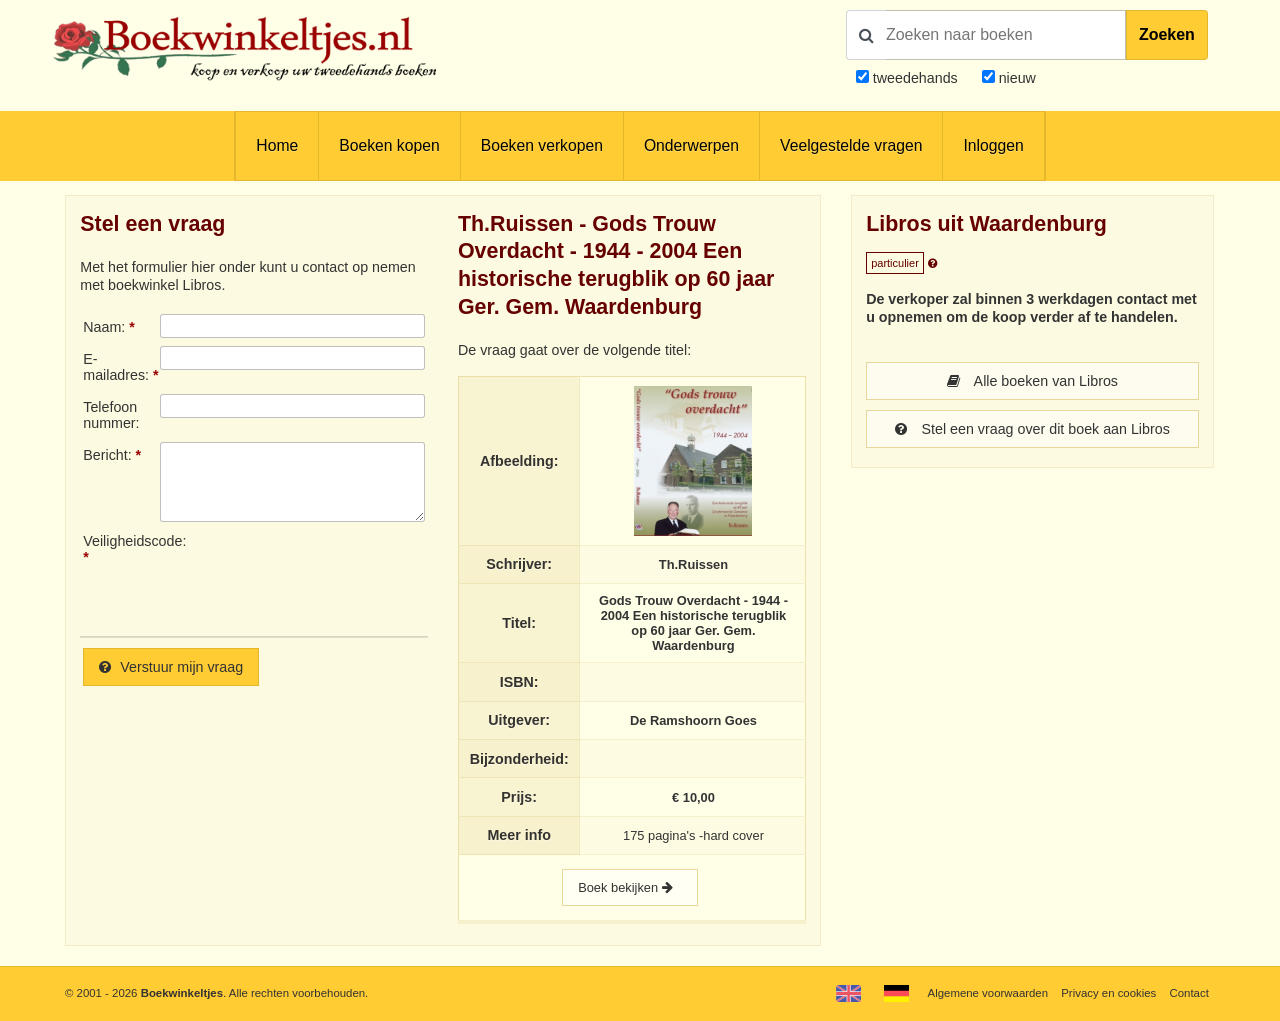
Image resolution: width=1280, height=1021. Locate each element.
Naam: (104, 327)
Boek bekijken (630, 887)
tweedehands (915, 78)
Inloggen (993, 145)
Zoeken (1167, 34)
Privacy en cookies (1108, 993)
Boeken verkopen (542, 145)
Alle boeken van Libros (1032, 381)
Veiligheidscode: (121, 541)
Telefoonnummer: (111, 415)
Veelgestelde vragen (851, 145)
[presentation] (327, 577)
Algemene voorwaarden (988, 993)
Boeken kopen (389, 145)
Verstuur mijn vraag (171, 667)
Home (277, 145)
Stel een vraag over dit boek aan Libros (1032, 429)
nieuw (1015, 78)
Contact (1189, 993)
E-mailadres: (116, 367)
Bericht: (107, 455)
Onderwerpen (691, 145)
